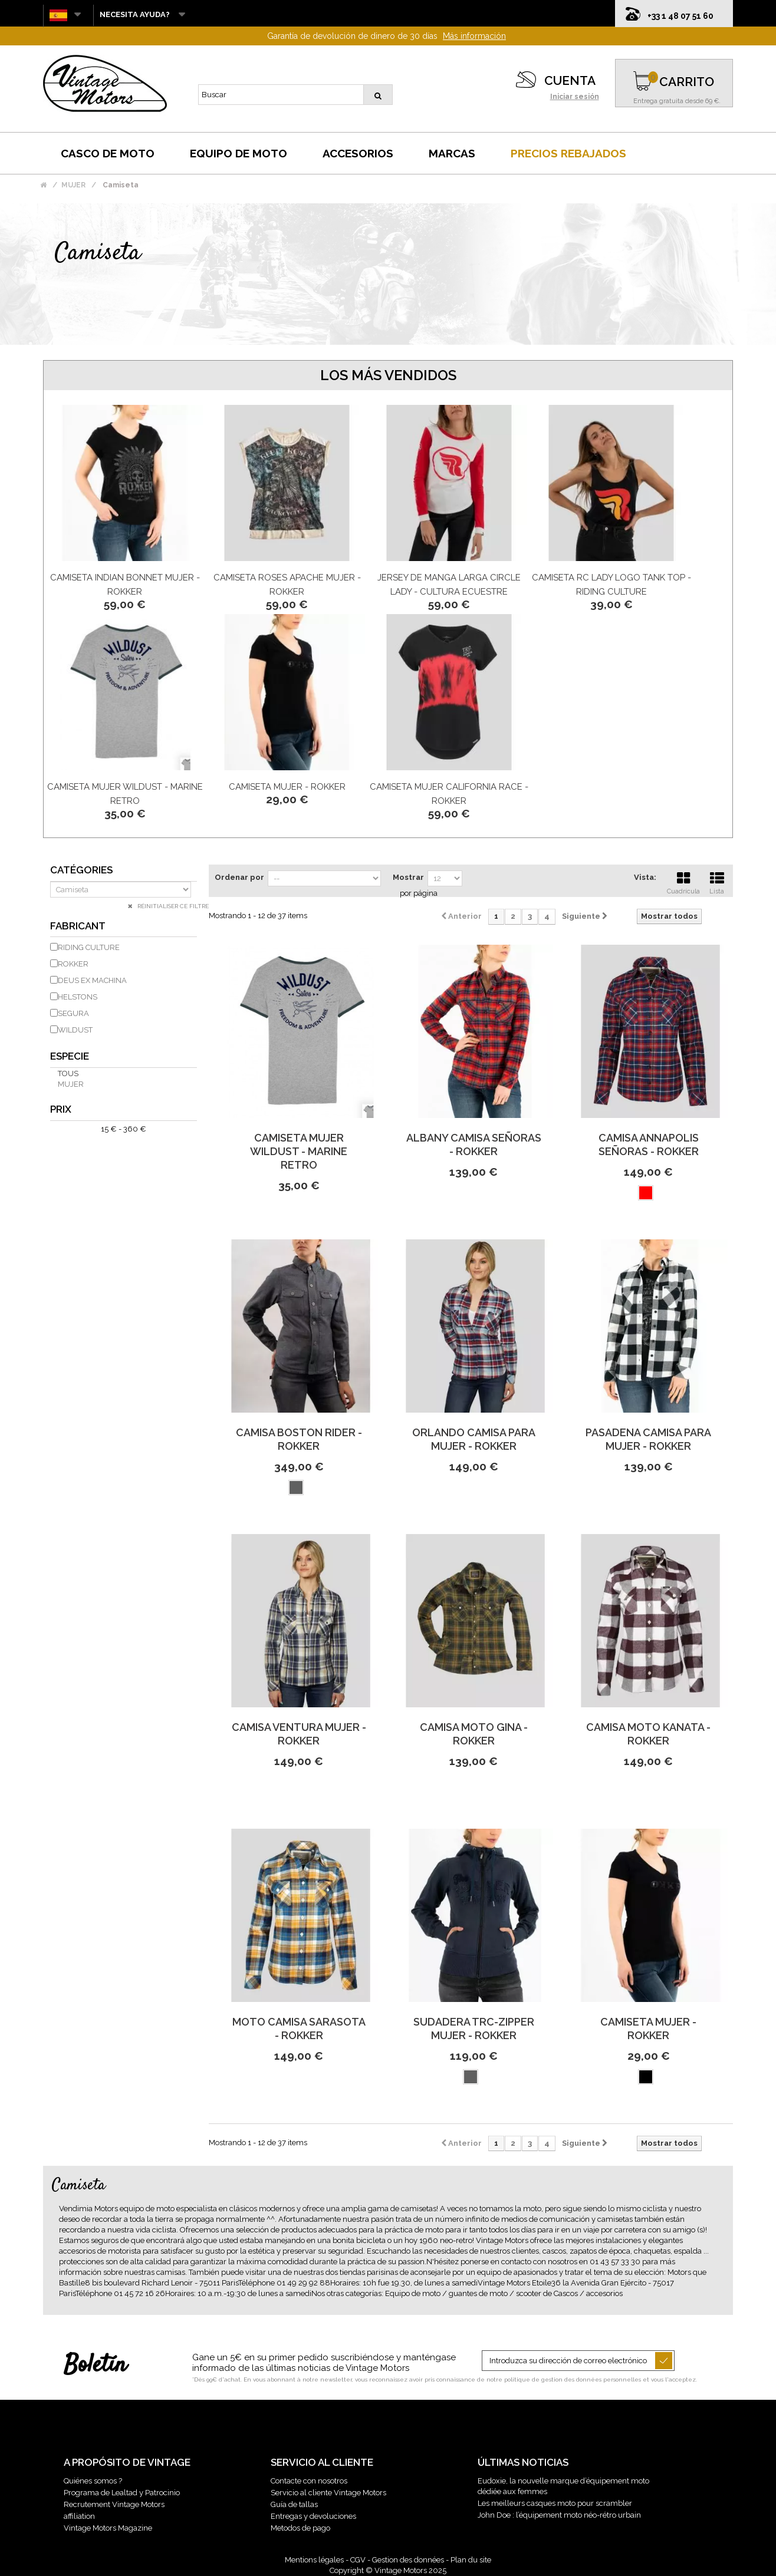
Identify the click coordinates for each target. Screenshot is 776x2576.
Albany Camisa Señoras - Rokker (473, 1144)
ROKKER (73, 963)
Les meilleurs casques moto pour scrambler (555, 2503)
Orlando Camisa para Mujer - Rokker (473, 1439)
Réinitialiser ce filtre (172, 906)
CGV (358, 2559)
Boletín (95, 2366)
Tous (68, 1073)
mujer (71, 1084)
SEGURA (73, 1013)
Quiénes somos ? (93, 2480)
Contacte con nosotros (309, 2480)
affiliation (79, 2516)
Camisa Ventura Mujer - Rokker (299, 1734)
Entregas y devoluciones (313, 2516)
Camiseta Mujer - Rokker (287, 786)
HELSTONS (77, 996)
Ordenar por (239, 877)
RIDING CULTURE (89, 947)
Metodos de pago (300, 2528)
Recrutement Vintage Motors (114, 2504)
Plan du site (471, 2559)
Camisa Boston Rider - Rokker (299, 1439)
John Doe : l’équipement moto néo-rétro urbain (559, 2515)
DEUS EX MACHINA (92, 980)
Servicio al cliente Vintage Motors (328, 2492)
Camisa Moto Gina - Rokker (474, 1734)
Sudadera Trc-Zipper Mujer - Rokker (473, 2028)
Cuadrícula (683, 881)
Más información (474, 36)
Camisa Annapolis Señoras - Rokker (649, 1144)
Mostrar (408, 877)
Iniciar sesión (574, 97)
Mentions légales (314, 2559)
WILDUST (75, 1029)
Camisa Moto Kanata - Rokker (648, 1734)
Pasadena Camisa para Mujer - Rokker (648, 1439)
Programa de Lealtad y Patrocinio (122, 2492)
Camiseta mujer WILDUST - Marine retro (298, 1151)
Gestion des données (408, 2559)
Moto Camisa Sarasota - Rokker (299, 2028)
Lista (717, 881)
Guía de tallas (294, 2504)
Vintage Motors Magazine (108, 2528)
